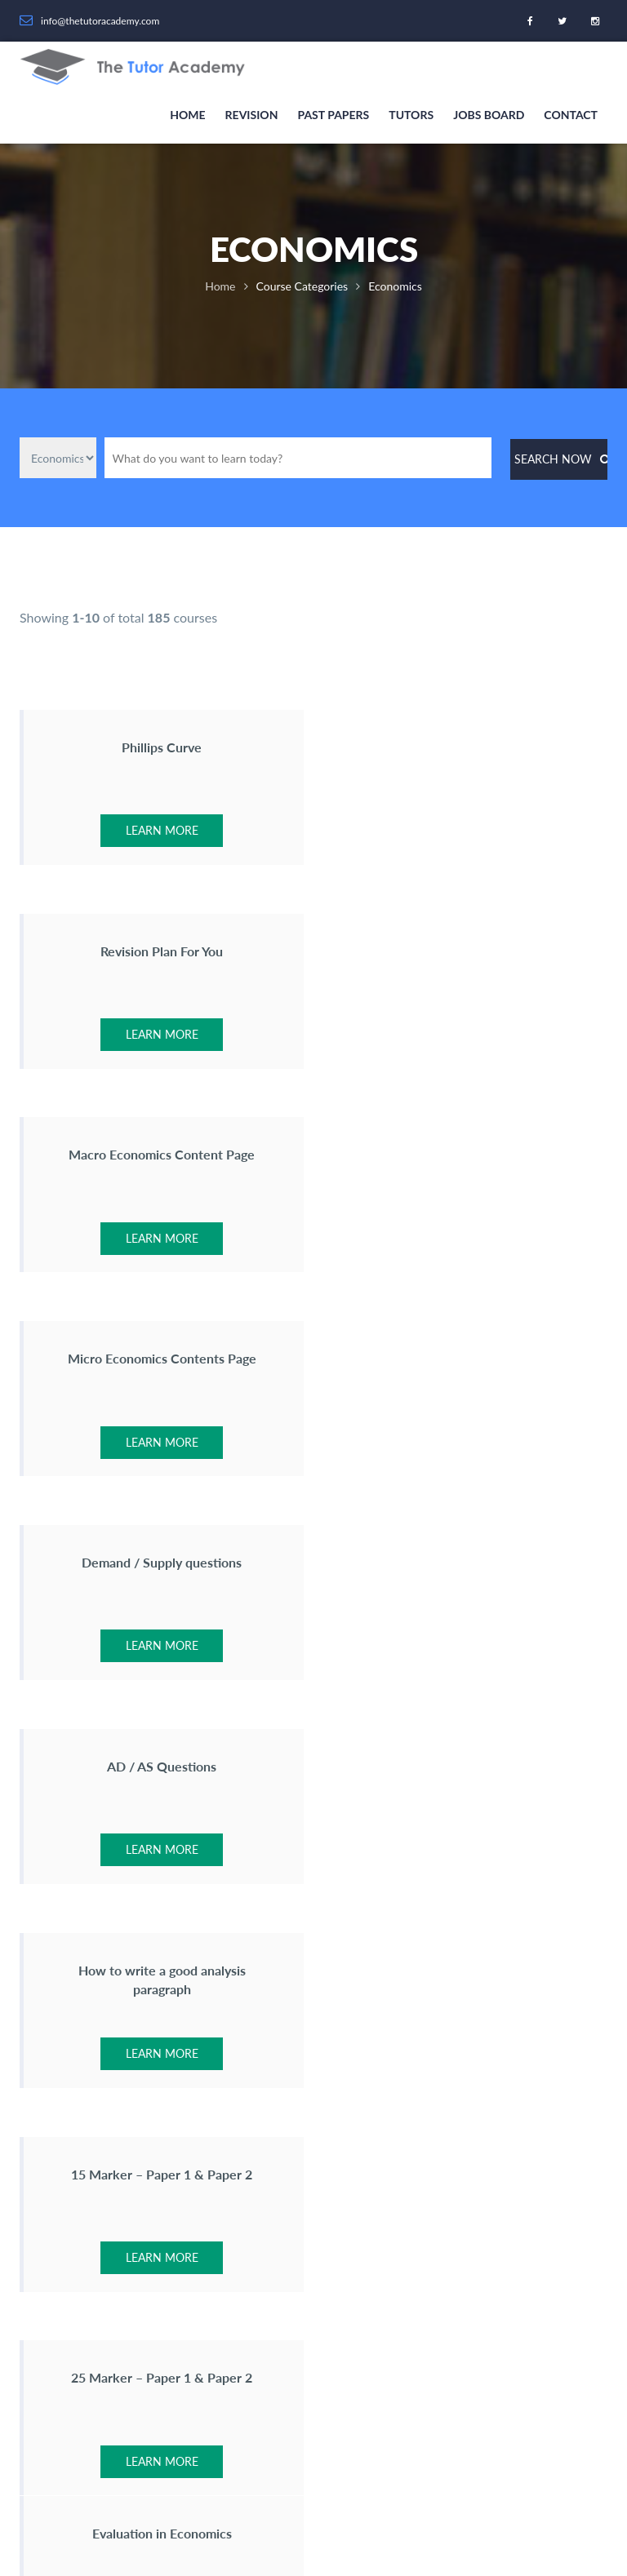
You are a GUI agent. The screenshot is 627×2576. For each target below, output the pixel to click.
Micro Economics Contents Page (466, 951)
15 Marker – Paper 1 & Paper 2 (467, 1359)
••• (334, 1747)
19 (374, 1747)
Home (187, 115)
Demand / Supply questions (161, 1155)
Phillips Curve (161, 747)
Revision (251, 115)
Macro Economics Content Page (161, 951)
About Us (259, 2030)
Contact (571, 115)
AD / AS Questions (467, 1155)
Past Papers (333, 115)
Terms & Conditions (459, 2529)
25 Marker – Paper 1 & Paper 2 (160, 1563)
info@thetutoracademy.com (108, 2176)
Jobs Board (488, 115)
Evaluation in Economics (466, 1563)
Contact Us (263, 2062)
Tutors (411, 115)
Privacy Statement (362, 2529)
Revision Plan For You (467, 747)
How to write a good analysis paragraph (160, 1368)
